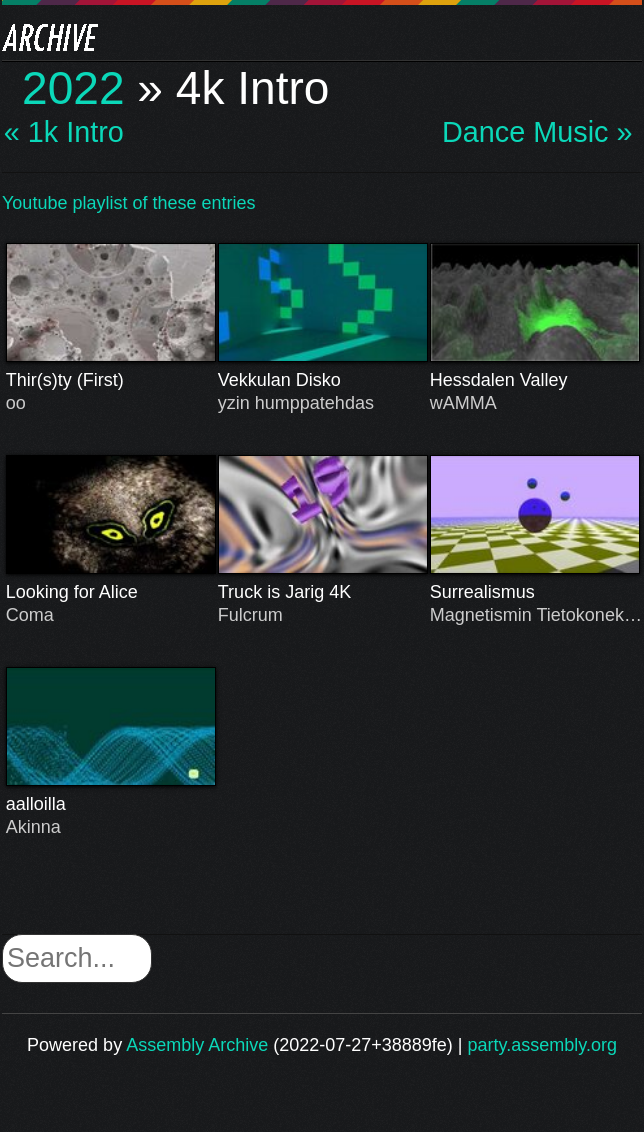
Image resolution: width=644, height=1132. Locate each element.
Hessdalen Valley (535, 380)
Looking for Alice (111, 592)
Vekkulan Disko (323, 380)
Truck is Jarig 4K (323, 592)
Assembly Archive (197, 1045)
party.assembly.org (542, 1045)
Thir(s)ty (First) (111, 380)
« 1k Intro (64, 132)
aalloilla (111, 804)
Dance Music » (537, 132)
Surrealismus (535, 592)
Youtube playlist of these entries (129, 203)
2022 (73, 88)
